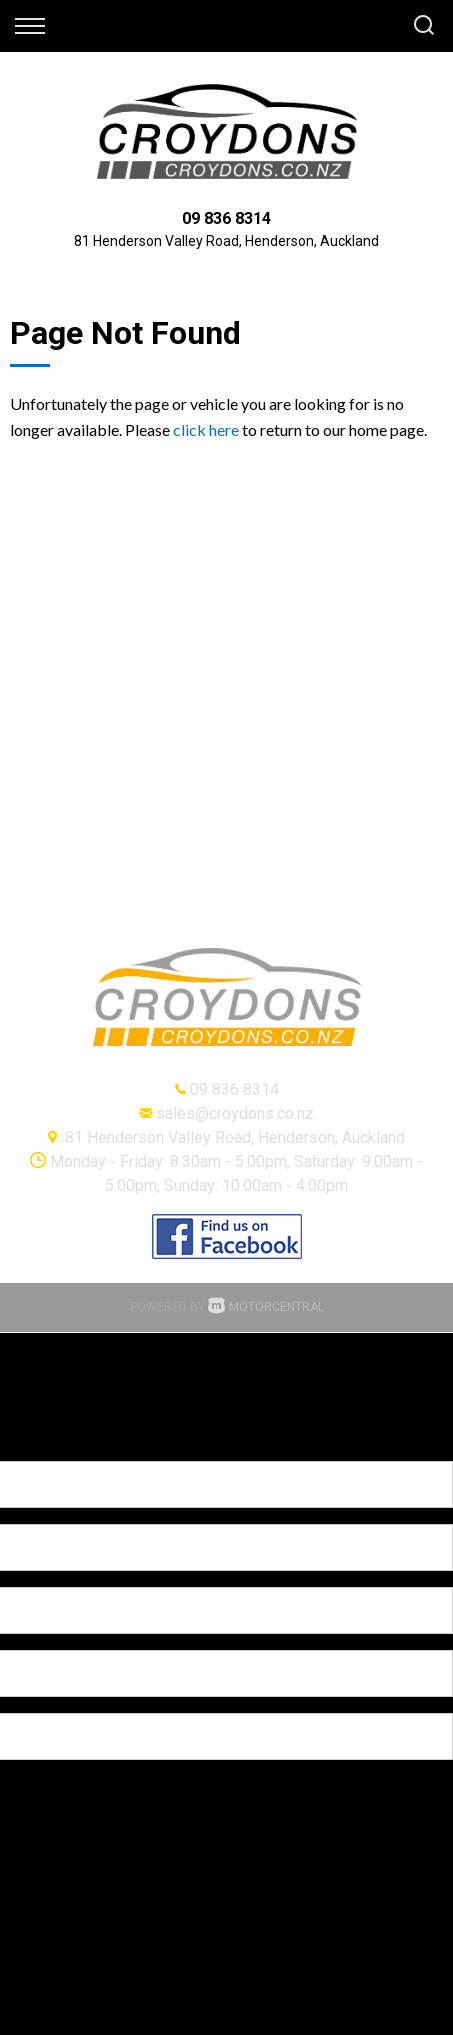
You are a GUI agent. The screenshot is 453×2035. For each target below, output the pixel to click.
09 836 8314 (226, 218)
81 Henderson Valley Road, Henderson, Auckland (226, 241)
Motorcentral (266, 1307)
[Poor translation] (49, 1443)
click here (206, 429)
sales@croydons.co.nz (235, 1113)
